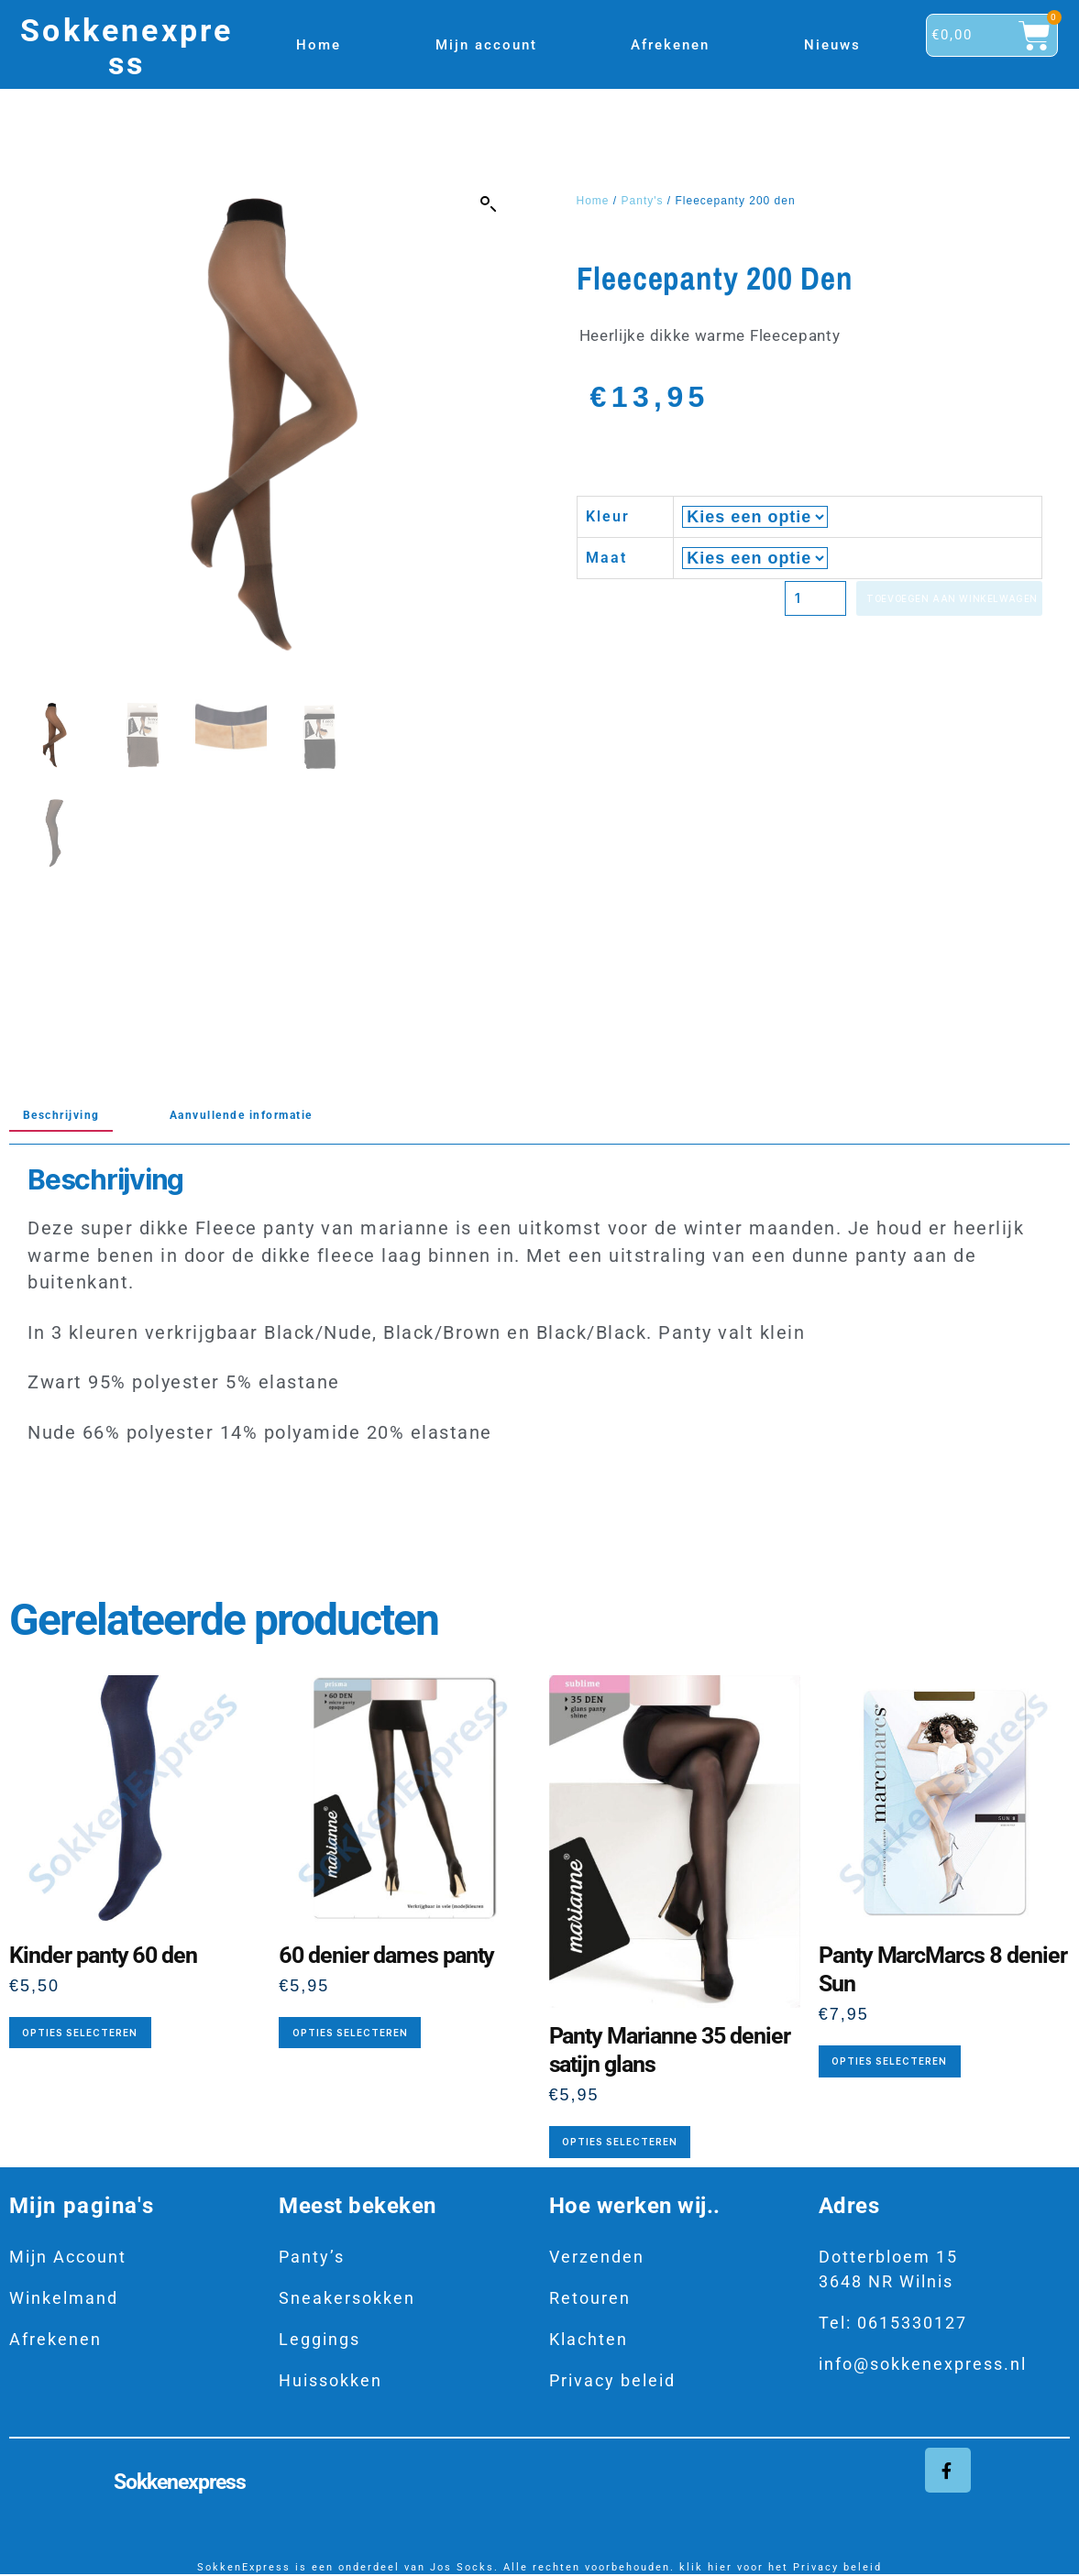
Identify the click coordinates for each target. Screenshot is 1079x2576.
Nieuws (832, 45)
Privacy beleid (612, 2380)
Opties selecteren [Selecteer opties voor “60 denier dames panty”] (350, 2032)
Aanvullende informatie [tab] (295, 1114)
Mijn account (486, 45)
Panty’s (312, 2256)
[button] (488, 204)
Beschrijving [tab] (75, 1114)
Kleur (608, 516)
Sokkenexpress (127, 46)
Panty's (643, 200)
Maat (606, 557)
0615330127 (912, 2322)
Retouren (590, 2297)
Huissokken (330, 2380)
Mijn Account (68, 2256)
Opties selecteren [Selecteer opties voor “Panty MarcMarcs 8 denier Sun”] (889, 2060)
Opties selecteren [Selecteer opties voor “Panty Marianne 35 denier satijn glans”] (619, 2141)
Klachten (588, 2339)
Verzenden (596, 2256)
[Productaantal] (728, 600)
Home (318, 45)
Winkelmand (63, 2297)
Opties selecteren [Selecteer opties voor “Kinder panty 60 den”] (80, 2032)
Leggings (319, 2339)
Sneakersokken (347, 2297)
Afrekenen (670, 45)
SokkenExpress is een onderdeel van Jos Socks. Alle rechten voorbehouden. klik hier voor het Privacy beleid (539, 2569)
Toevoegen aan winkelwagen (912, 600)
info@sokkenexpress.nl (923, 2363)
